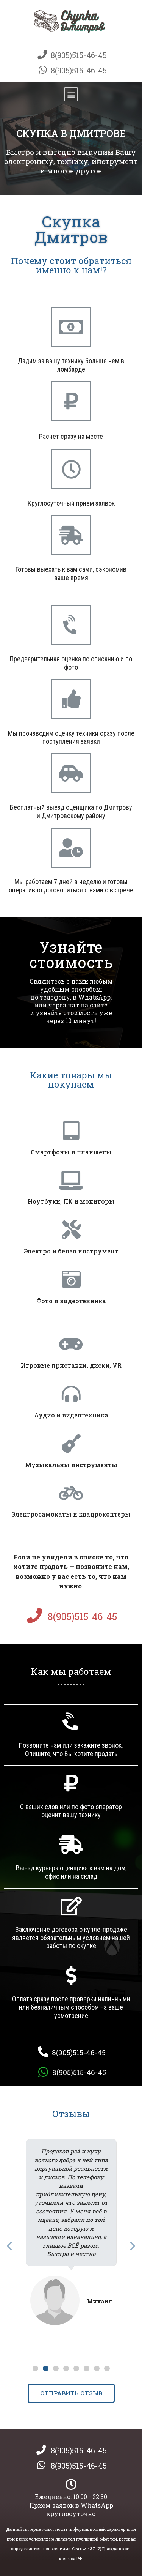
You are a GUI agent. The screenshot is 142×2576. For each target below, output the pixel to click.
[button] (71, 94)
